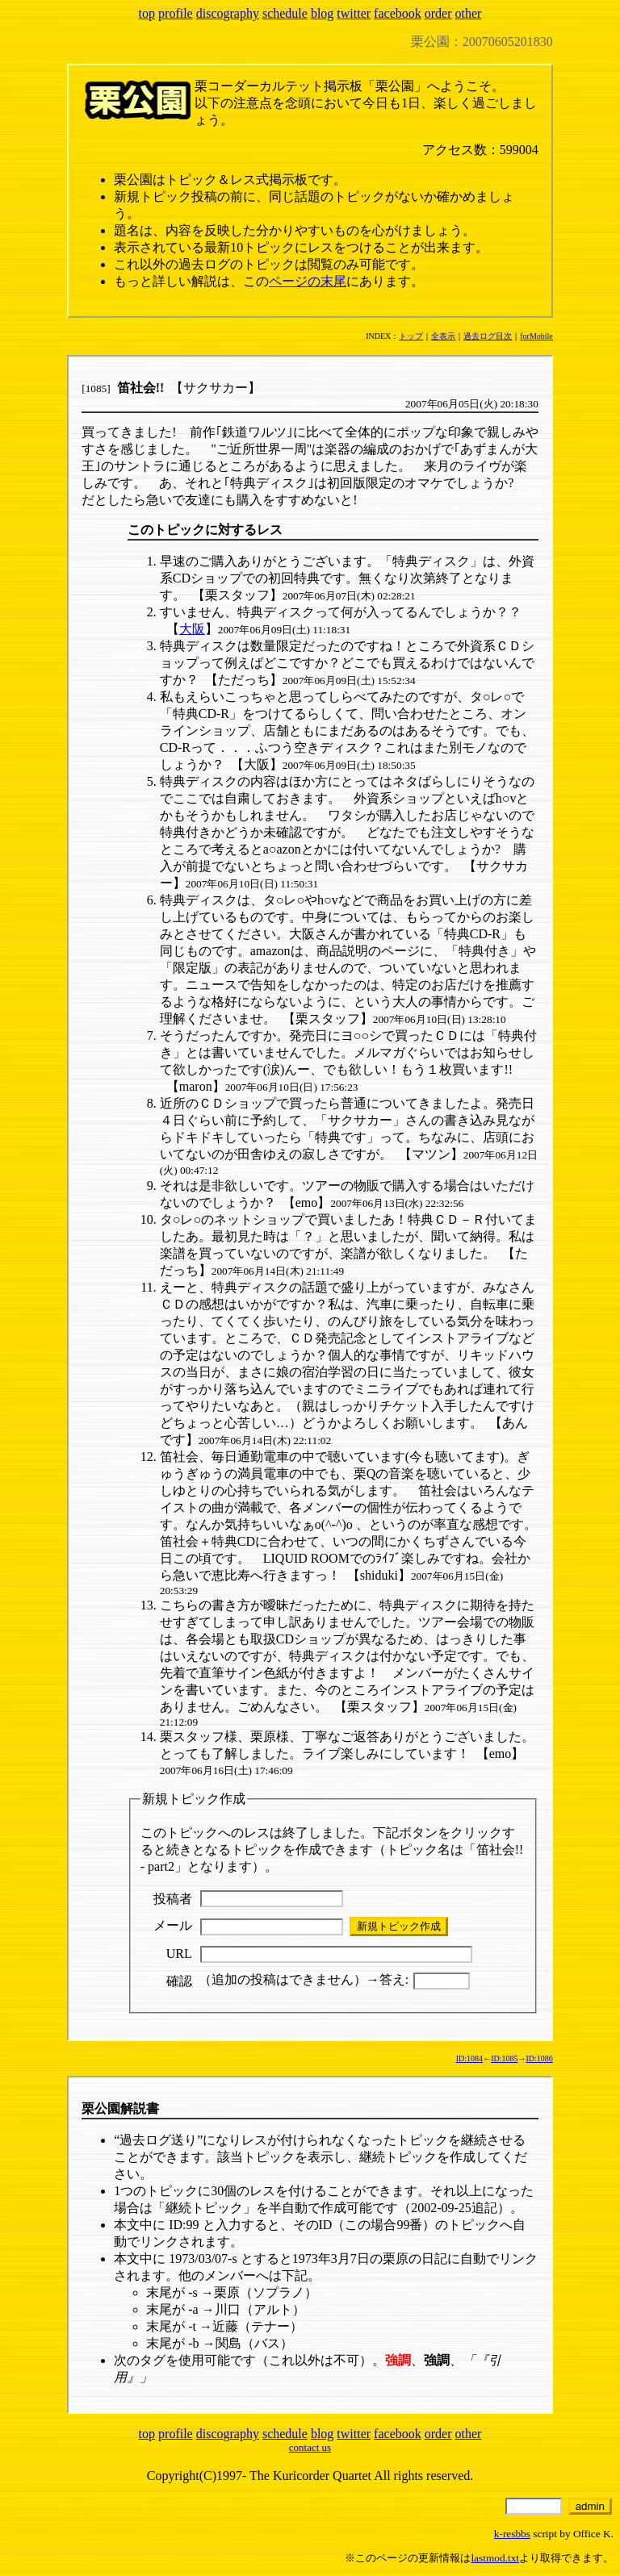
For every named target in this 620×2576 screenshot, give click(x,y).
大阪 (192, 629)
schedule (285, 13)
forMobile (536, 336)
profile (175, 13)
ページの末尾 (307, 281)
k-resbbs (512, 2534)
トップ (411, 336)
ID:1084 (469, 2058)
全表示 (443, 336)
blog (322, 13)
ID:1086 (539, 2058)
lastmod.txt (495, 2558)
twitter (354, 13)
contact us (310, 2447)
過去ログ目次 (487, 336)
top (147, 13)
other (468, 13)
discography (227, 13)
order (438, 13)
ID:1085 (504, 2058)
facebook (397, 13)
